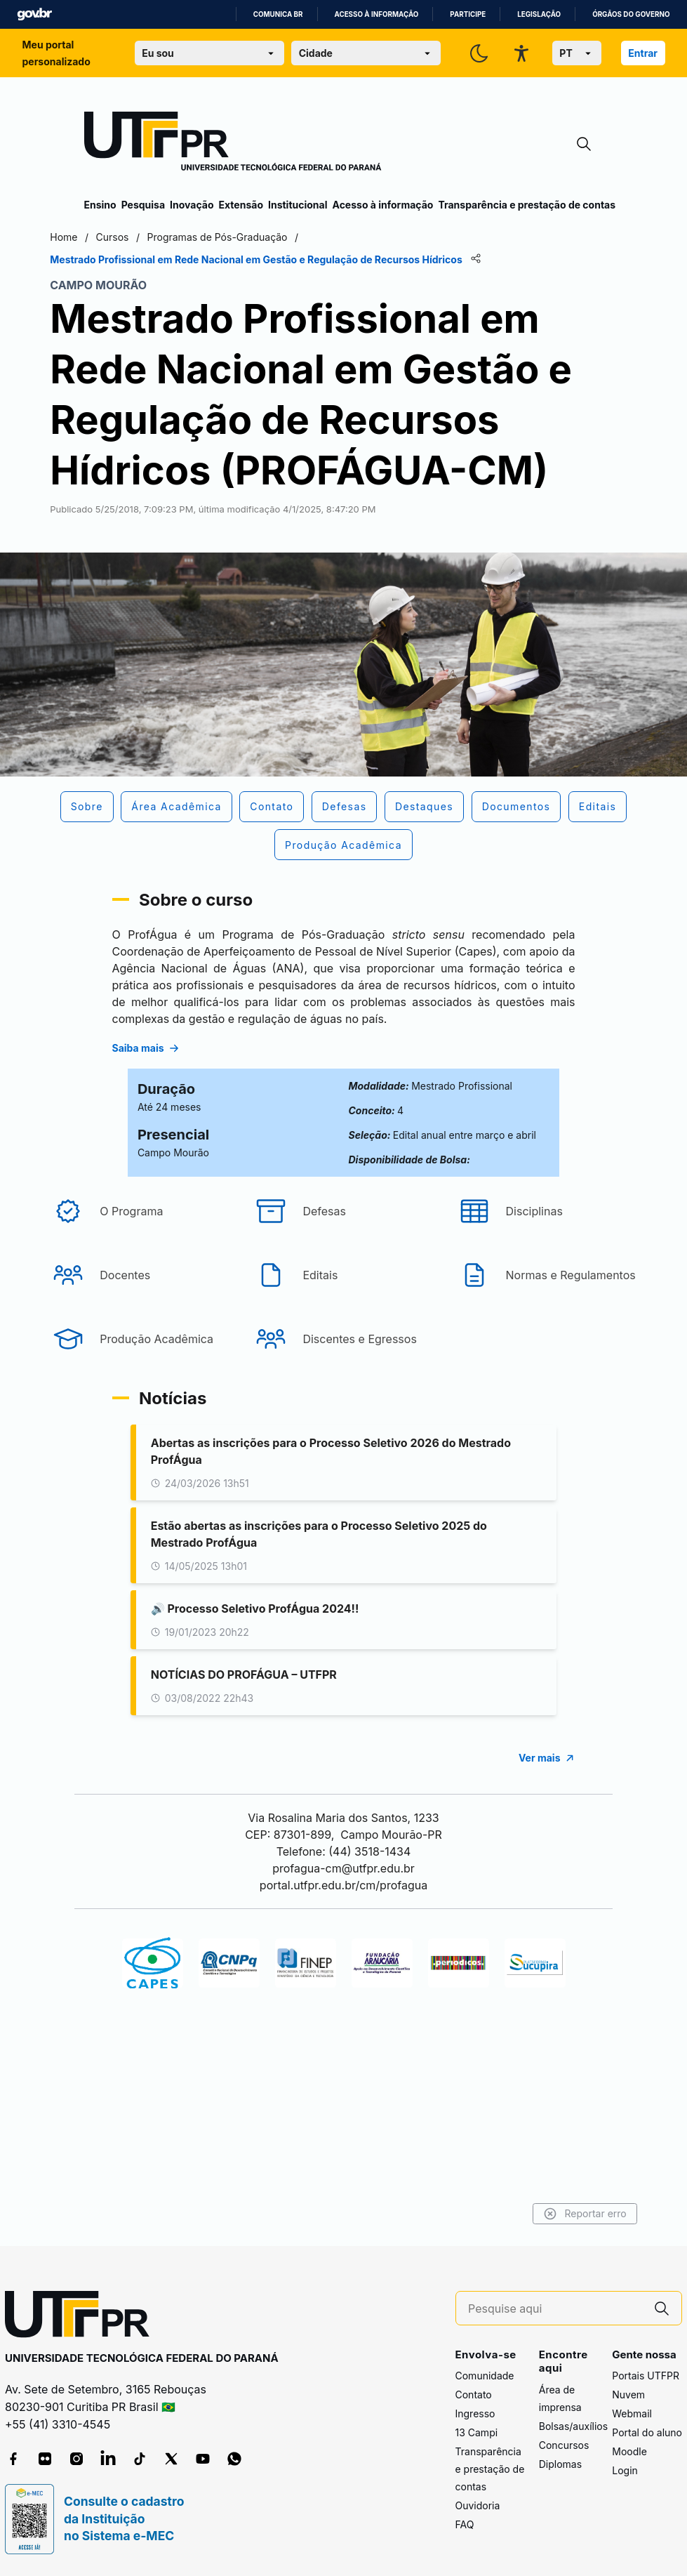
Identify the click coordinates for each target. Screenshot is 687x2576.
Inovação (191, 205)
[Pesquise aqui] (555, 2308)
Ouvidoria (477, 2506)
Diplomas (560, 2464)
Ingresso (475, 2414)
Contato (473, 2395)
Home (98, 237)
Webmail (632, 2414)
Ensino (100, 205)
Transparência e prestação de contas (526, 205)
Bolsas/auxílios (573, 2426)
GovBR (34, 14)
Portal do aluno (647, 2433)
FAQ (464, 2525)
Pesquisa (143, 205)
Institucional (298, 205)
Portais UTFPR (645, 2376)
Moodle (629, 2452)
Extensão (241, 205)
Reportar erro (551, 2214)
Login (625, 2471)
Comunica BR (278, 14)
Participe (468, 14)
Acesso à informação (377, 14)
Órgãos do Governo (630, 14)
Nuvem (628, 2395)
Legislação (539, 14)
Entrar (643, 53)
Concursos (564, 2445)
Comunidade (484, 2376)
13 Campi (476, 2433)
